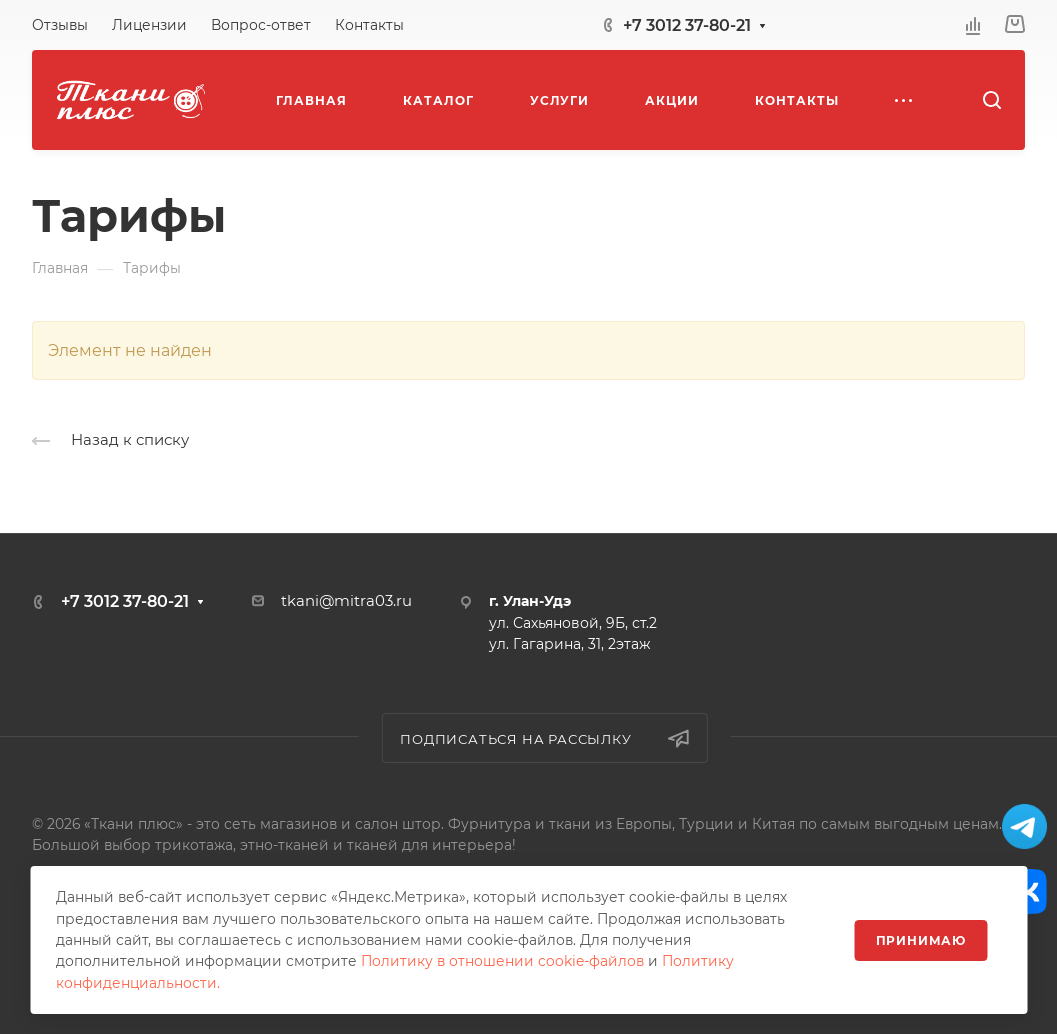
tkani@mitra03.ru (346, 601)
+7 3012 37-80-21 (687, 25)
